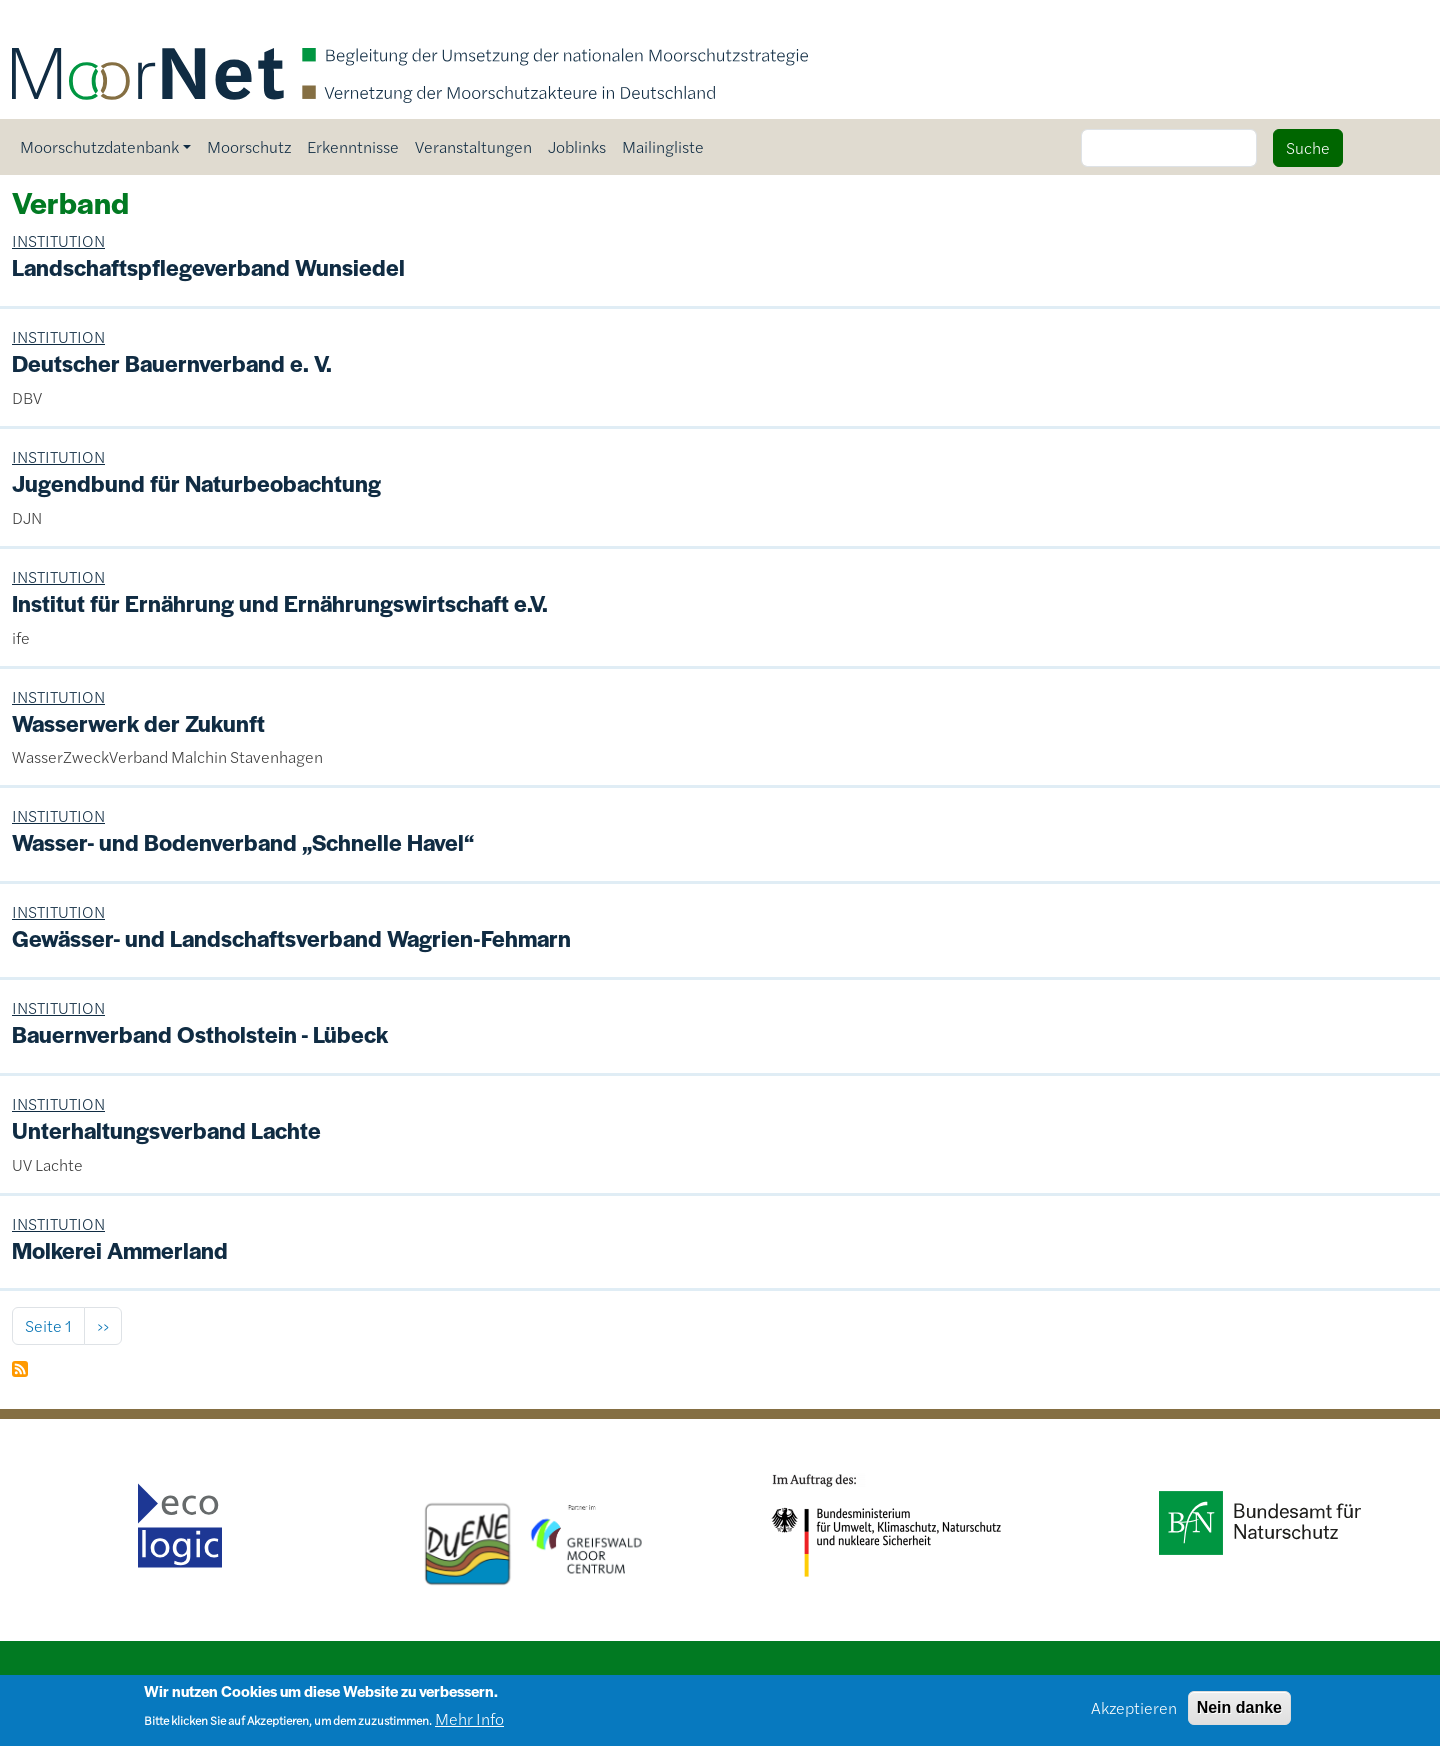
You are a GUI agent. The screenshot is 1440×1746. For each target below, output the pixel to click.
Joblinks (577, 146)
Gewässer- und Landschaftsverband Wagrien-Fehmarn (291, 938)
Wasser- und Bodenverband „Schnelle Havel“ (243, 842)
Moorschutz (249, 146)
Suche (1308, 147)
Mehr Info (469, 1724)
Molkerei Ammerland (120, 1250)
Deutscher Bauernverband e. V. (172, 363)
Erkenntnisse (353, 146)
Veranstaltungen (473, 146)
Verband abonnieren (20, 1369)
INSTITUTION (58, 240)
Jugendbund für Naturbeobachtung (196, 483)
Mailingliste (663, 146)
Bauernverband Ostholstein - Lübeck (200, 1034)
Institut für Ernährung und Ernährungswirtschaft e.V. (280, 603)
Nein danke (1239, 1712)
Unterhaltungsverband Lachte (166, 1130)
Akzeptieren (1134, 1712)
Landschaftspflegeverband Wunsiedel (208, 267)
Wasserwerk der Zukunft (138, 723)
